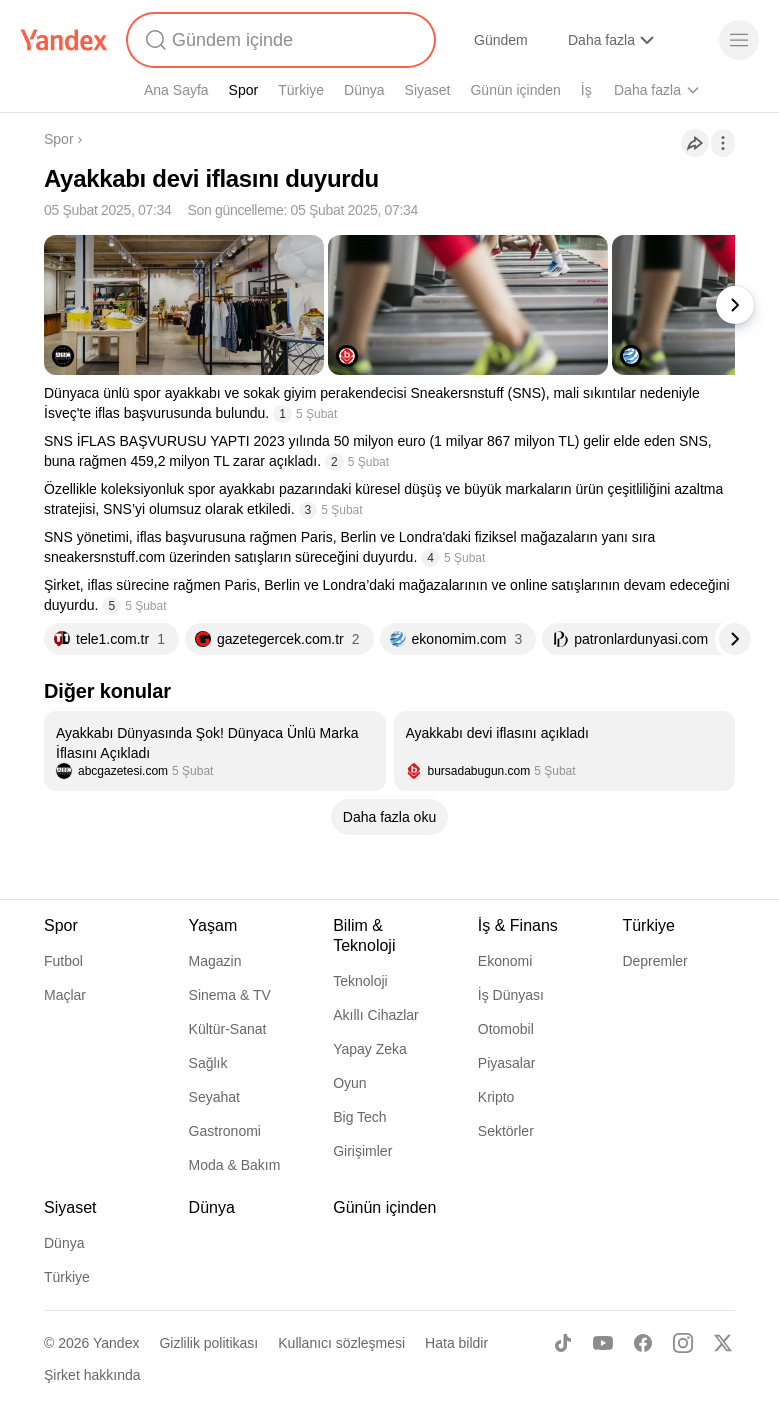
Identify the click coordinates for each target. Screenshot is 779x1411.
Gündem (501, 40)
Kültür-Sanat (228, 1029)
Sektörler (506, 1131)
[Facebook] (643, 1343)
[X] (723, 1343)
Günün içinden (515, 90)
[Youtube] (603, 1343)
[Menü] (739, 40)
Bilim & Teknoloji (364, 935)
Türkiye (301, 90)
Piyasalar (507, 1063)
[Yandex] (64, 40)
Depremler (654, 961)
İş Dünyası (511, 995)
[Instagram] (683, 1343)
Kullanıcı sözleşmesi (341, 1343)
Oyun (349, 1083)
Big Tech (359, 1117)
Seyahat (214, 1097)
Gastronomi (225, 1131)
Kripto (496, 1097)
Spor (244, 90)
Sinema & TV (230, 995)
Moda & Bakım (235, 1165)
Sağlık (208, 1063)
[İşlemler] (723, 143)
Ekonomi (505, 961)
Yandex (116, 1343)
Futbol (63, 961)
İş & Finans (518, 925)
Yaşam (213, 925)
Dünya (364, 90)
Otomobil (506, 1029)
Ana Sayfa (176, 90)
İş (586, 90)
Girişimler (362, 1151)
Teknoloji (360, 981)
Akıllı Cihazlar (376, 1015)
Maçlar (65, 995)
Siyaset (428, 90)
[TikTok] (563, 1343)
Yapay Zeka (370, 1049)
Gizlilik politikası (208, 1343)
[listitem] (215, 751)
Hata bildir (456, 1343)
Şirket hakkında (92, 1375)
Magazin (215, 961)
